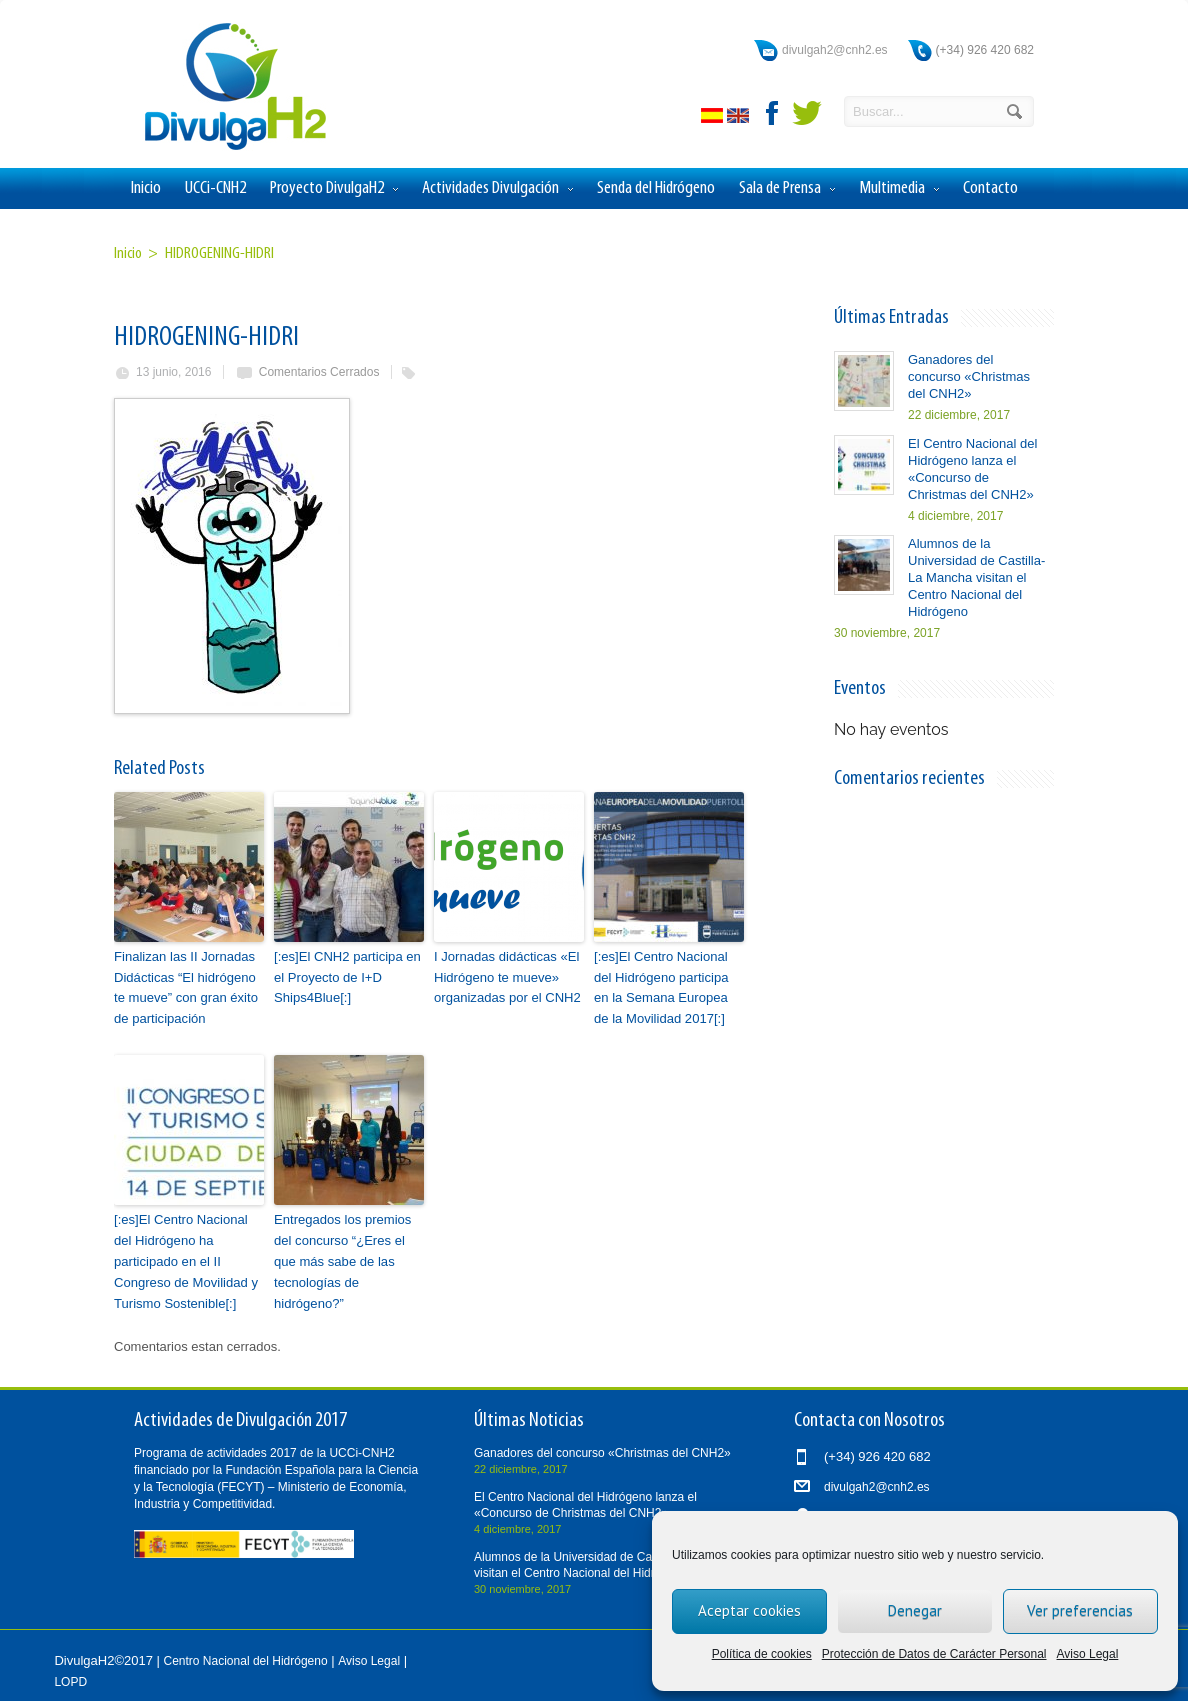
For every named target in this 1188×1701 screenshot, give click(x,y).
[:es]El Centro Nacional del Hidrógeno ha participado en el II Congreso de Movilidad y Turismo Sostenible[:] (185, 1261)
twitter (807, 113)
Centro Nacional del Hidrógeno (246, 1660)
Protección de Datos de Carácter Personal (934, 1654)
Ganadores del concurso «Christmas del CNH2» (969, 376)
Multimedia (899, 189)
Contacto (990, 188)
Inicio (146, 188)
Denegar (915, 1610)
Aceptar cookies (749, 1610)
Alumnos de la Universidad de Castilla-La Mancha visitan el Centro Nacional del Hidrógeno (976, 577)
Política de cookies (762, 1654)
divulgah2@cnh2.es (835, 50)
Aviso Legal (1088, 1654)
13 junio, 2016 (173, 372)
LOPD (70, 1681)
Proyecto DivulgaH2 (334, 189)
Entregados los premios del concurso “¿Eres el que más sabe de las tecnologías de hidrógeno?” (342, 1261)
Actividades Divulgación (497, 189)
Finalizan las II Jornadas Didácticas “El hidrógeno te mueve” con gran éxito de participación (185, 987)
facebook (773, 113)
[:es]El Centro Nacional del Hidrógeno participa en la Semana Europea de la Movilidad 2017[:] (661, 987)
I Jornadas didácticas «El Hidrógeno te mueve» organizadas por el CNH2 (507, 977)
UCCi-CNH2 (215, 188)
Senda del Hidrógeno (656, 188)
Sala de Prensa (787, 189)
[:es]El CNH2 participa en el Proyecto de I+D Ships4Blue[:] (347, 977)
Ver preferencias (1080, 1610)
